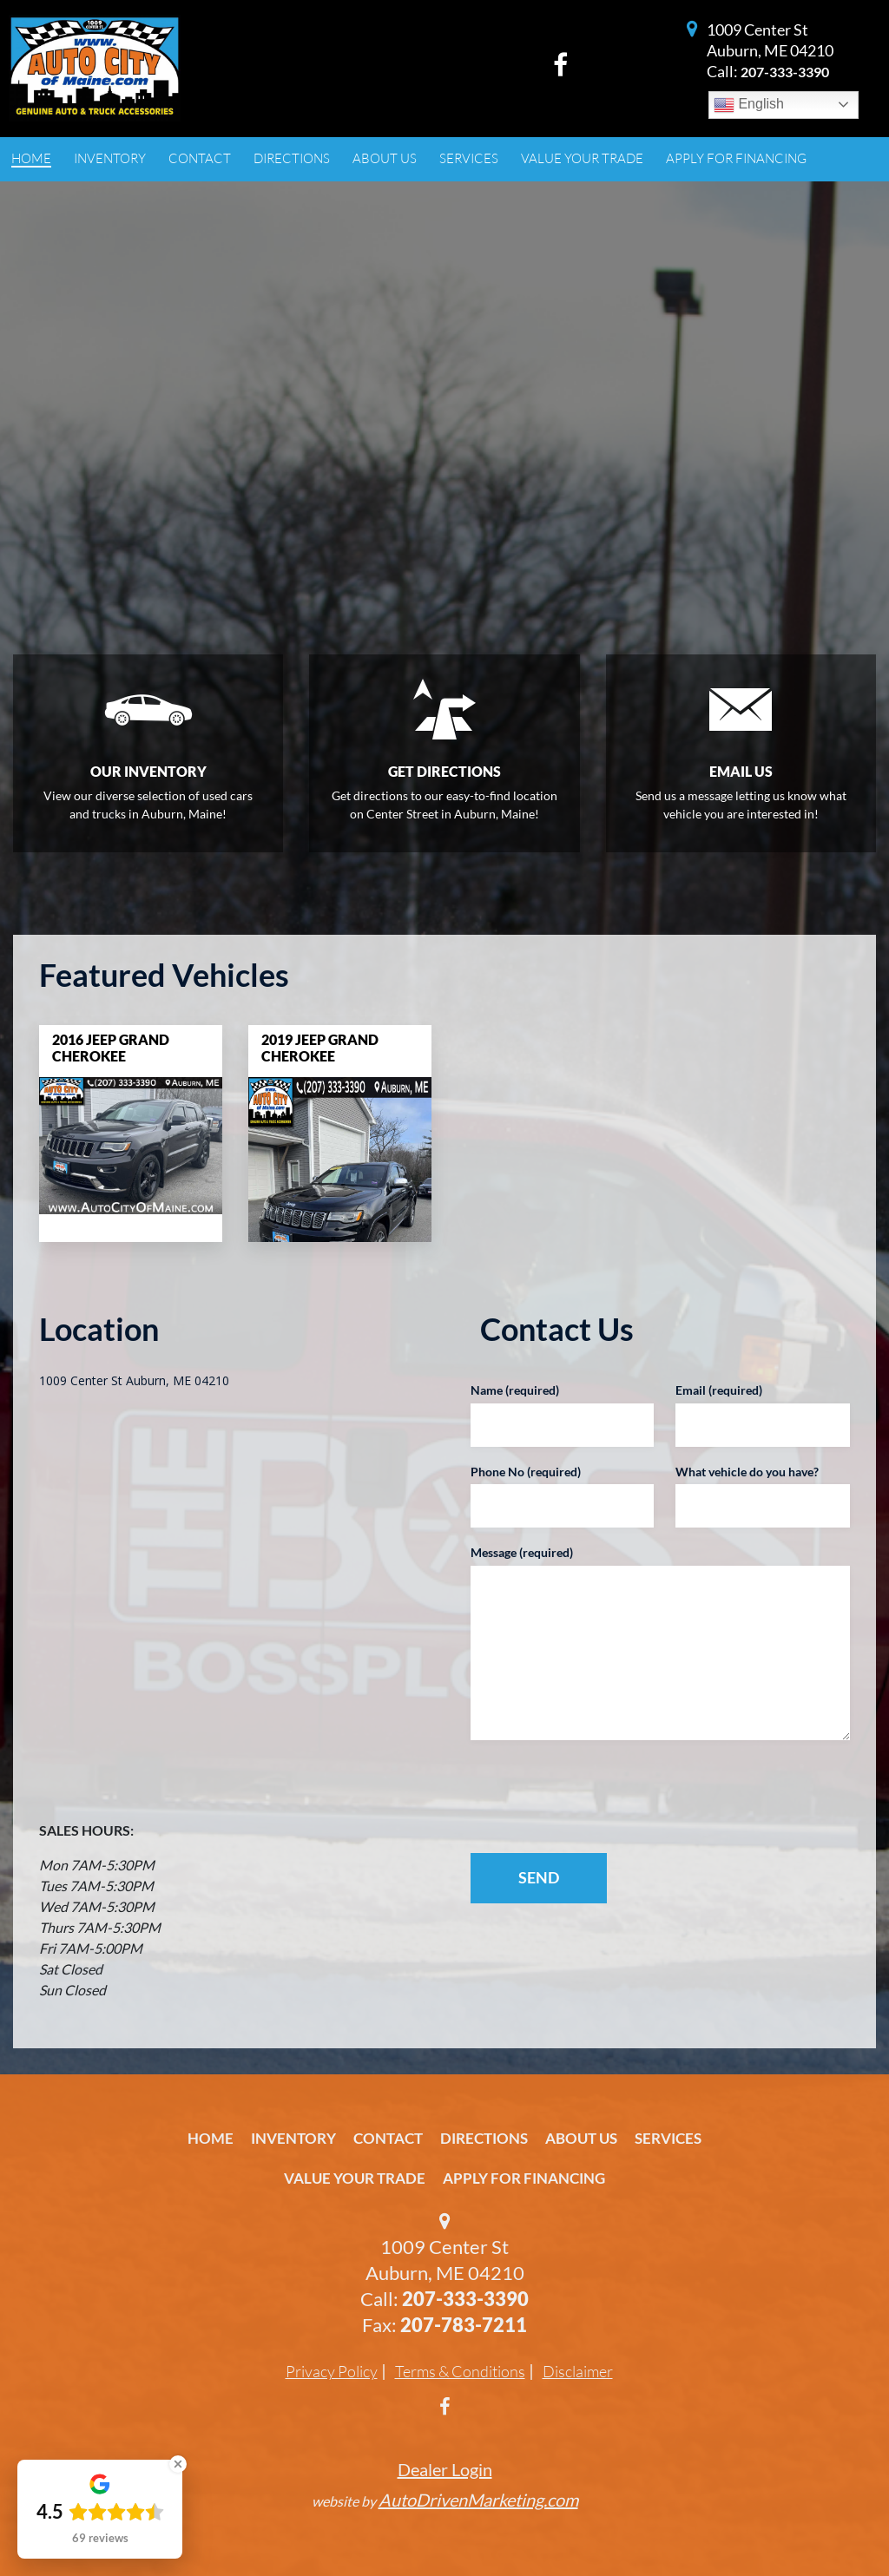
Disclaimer (578, 2371)
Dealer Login (445, 2469)
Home (211, 2138)
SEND (538, 1877)
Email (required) (718, 1390)
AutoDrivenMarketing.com (478, 2499)
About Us (581, 2138)
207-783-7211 (463, 2324)
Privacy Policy (332, 2371)
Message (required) (522, 1552)
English (749, 105)
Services (668, 2138)
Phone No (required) (526, 1471)
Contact (388, 2138)
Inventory (293, 2138)
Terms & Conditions (460, 2371)
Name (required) (515, 1390)
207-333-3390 (785, 71)
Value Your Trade (354, 2178)
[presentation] (582, 1796)
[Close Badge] (178, 2464)
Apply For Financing (524, 2178)
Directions (484, 2138)
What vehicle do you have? (747, 1471)
